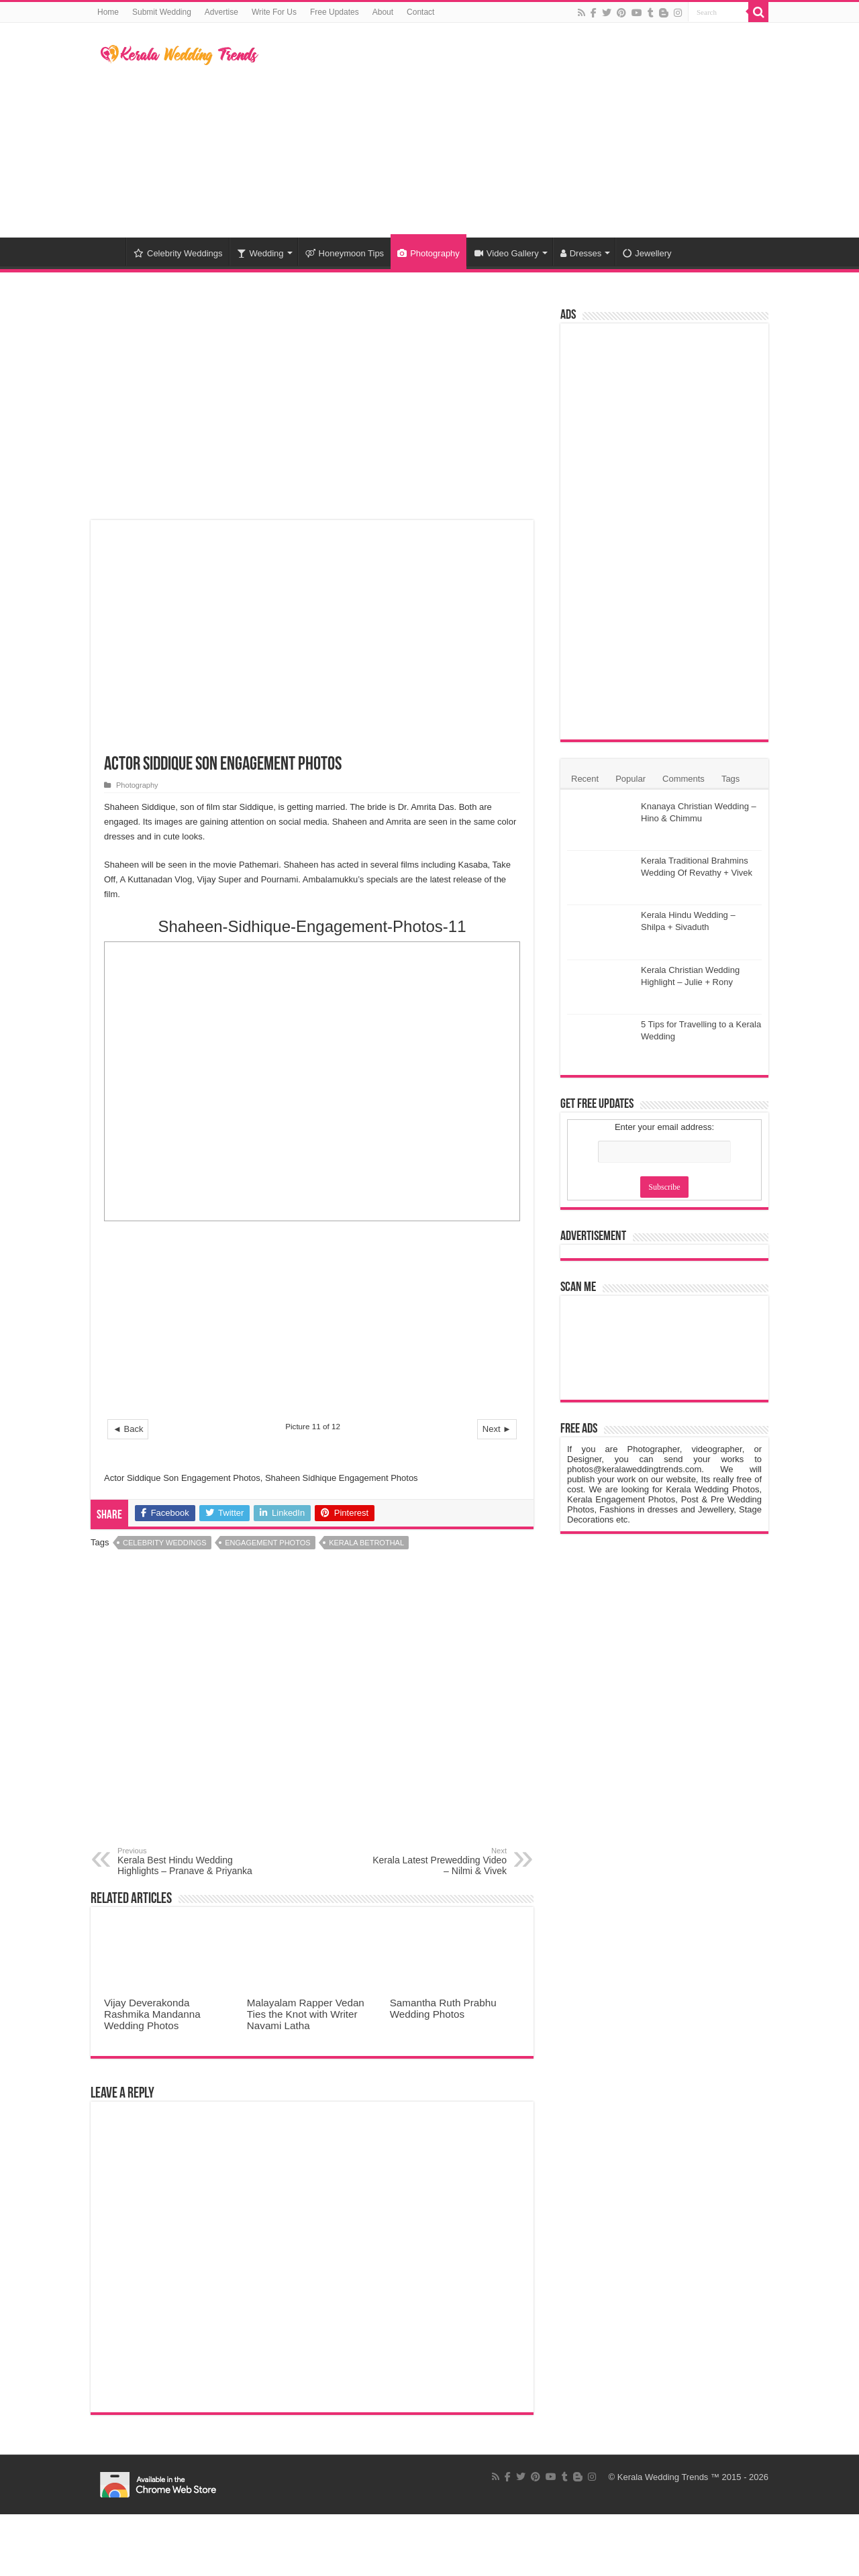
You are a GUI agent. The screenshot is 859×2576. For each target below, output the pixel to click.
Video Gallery (506, 253)
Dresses (581, 253)
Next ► (497, 1429)
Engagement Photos (267, 1543)
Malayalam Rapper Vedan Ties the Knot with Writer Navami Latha (305, 2014)
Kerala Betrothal (366, 1543)
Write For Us (274, 12)
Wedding (260, 253)
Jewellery (647, 253)
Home (108, 12)
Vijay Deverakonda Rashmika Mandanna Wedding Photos (152, 2014)
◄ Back (128, 1429)
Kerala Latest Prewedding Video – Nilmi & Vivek (438, 1861)
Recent (585, 779)
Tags (730, 779)
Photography (428, 253)
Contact (420, 12)
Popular (630, 779)
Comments (683, 779)
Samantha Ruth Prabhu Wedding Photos (443, 2008)
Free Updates (334, 12)
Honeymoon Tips (345, 253)
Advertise (221, 12)
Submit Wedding (161, 12)
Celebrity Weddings (178, 253)
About (382, 12)
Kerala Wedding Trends (663, 2477)
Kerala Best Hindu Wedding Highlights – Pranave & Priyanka (186, 1861)
